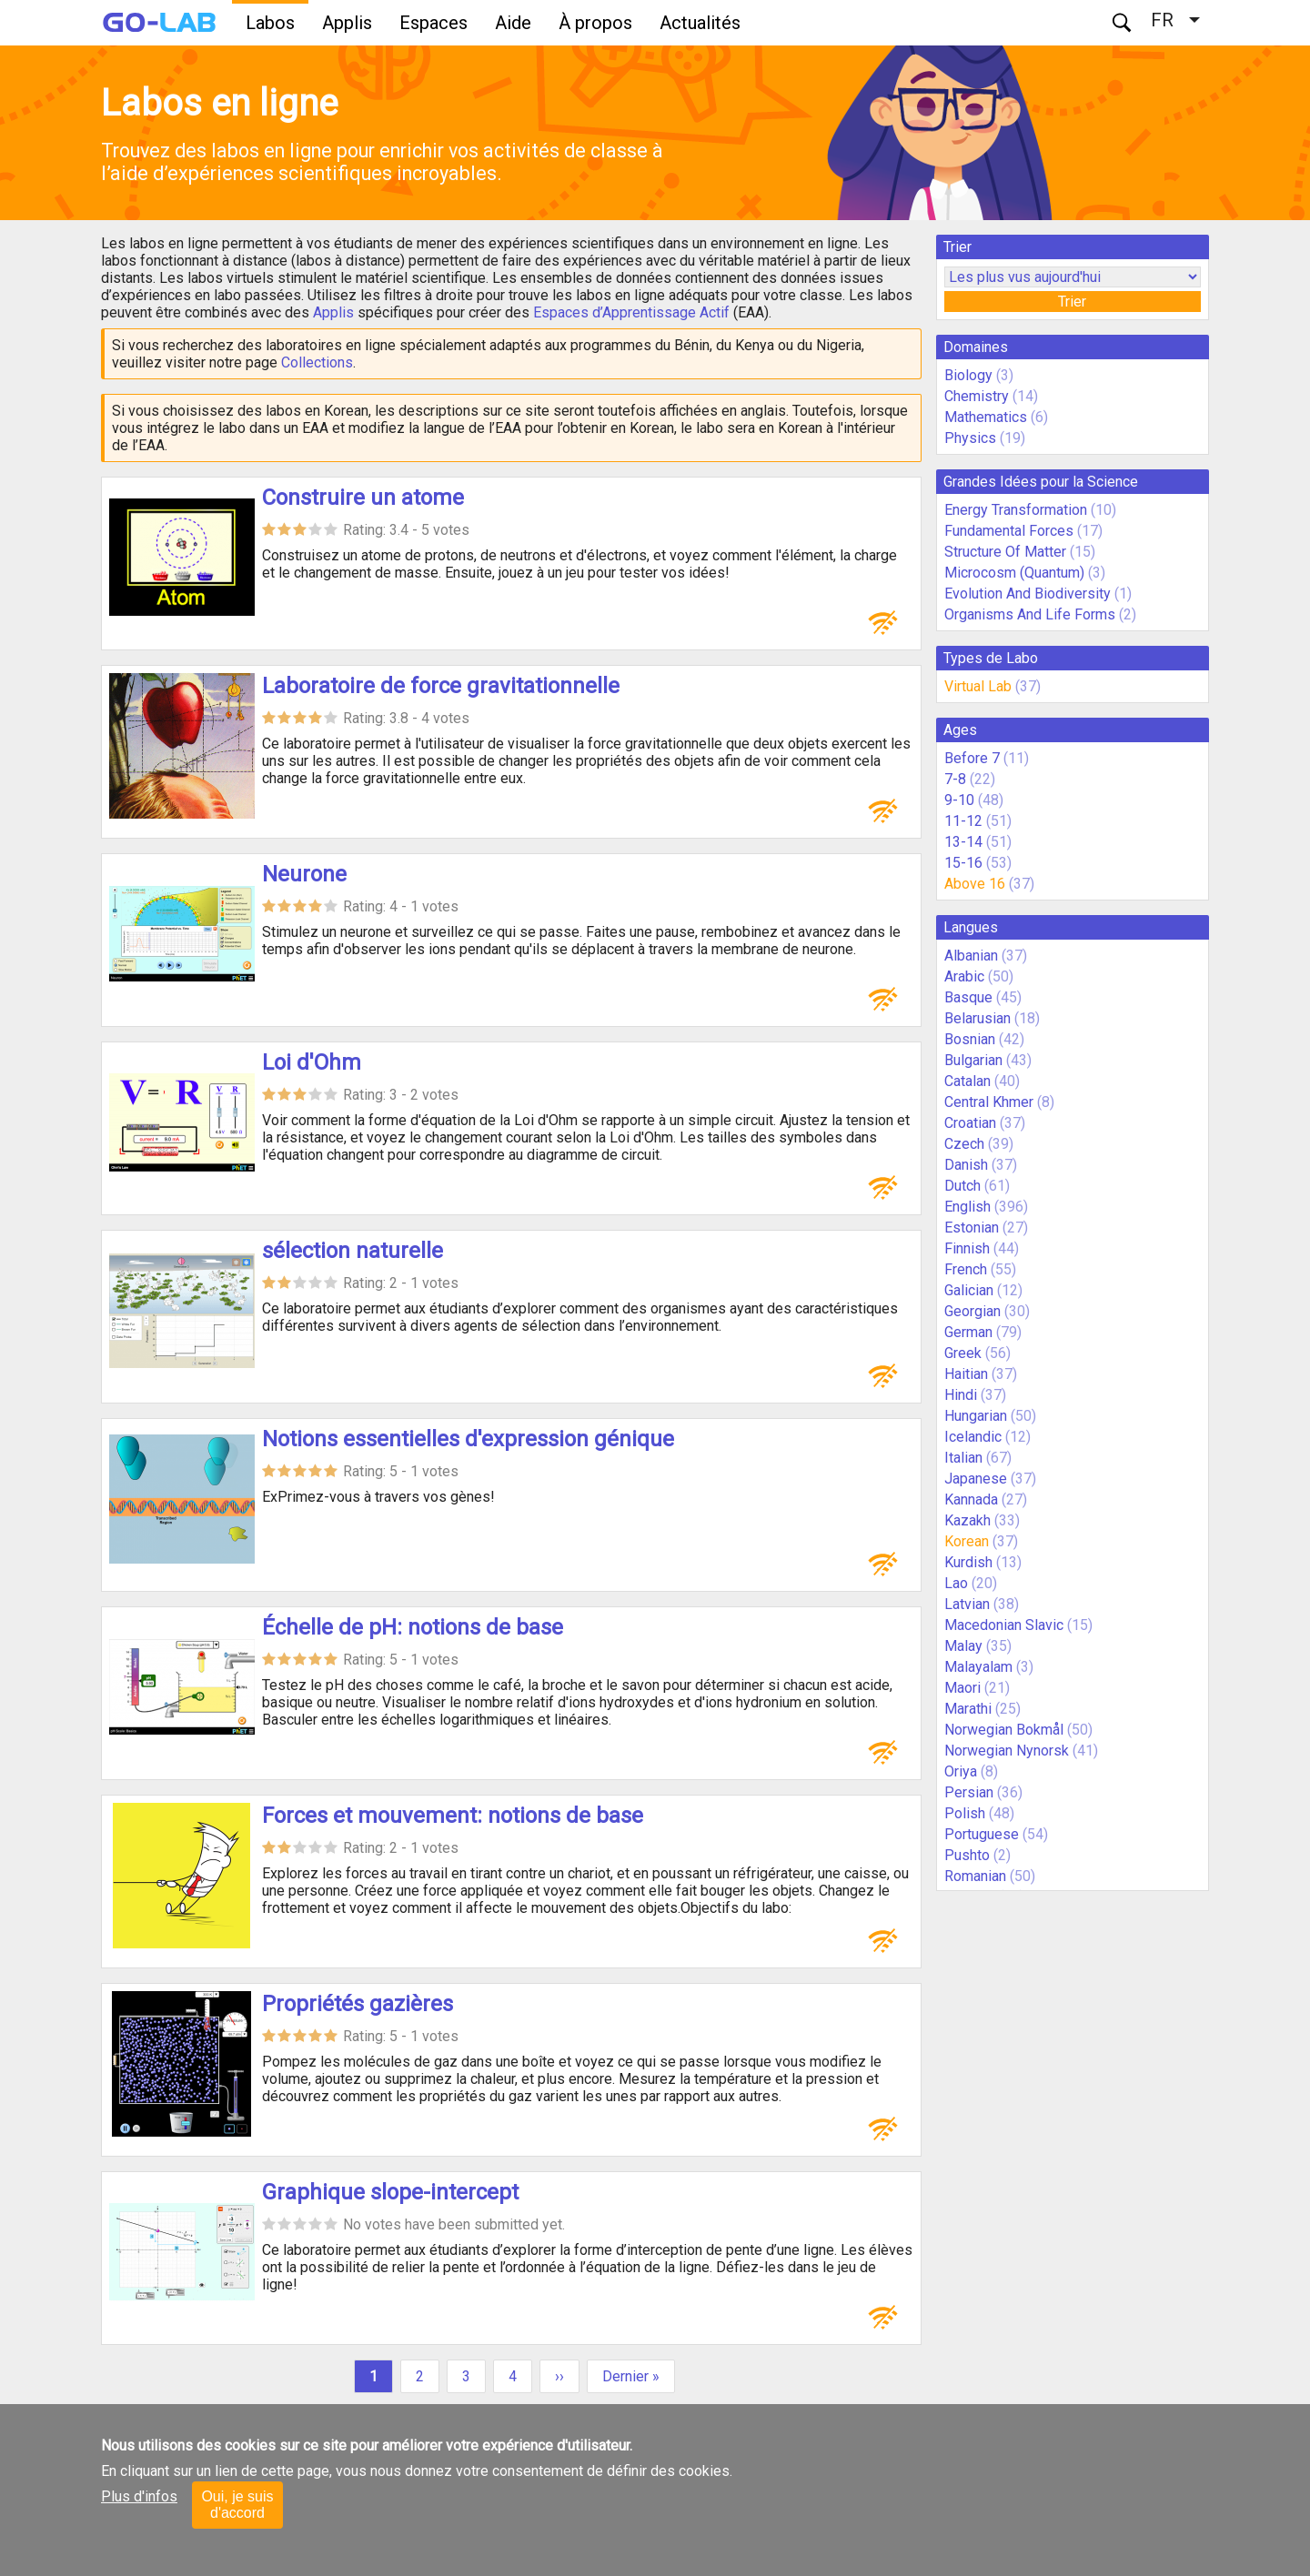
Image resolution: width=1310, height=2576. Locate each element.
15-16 (963, 862)
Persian (968, 1792)
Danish (966, 1164)
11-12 (963, 821)
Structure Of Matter (1005, 551)
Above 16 (974, 883)
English (967, 1206)
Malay (963, 1646)
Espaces (433, 23)
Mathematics (985, 417)
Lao (956, 1583)
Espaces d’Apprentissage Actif (631, 312)
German (968, 1332)
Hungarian (975, 1415)
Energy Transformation (1015, 509)
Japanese (975, 1478)
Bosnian (969, 1039)
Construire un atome (363, 497)
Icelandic (973, 1436)
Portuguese (981, 1834)
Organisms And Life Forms (1029, 614)
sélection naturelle (352, 1250)
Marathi (968, 1708)
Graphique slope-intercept (390, 2192)
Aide (513, 23)
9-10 (959, 800)
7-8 (955, 779)
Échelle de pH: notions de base (412, 1627)
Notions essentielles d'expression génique (468, 1439)
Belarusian (977, 1018)
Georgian (972, 1311)
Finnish (967, 1248)
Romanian (975, 1876)
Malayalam (978, 1666)
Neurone (304, 874)
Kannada (971, 1499)
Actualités (700, 23)
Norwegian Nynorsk (1006, 1750)
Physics (970, 438)
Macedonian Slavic (1003, 1625)
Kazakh (967, 1520)
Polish (964, 1813)
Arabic (964, 976)
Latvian (967, 1604)
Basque (968, 997)
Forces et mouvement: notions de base (452, 1815)
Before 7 (972, 758)
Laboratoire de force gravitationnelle (441, 686)
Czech (964, 1143)
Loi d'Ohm (311, 1062)
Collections (317, 362)
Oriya (960, 1771)
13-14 (963, 841)
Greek (963, 1353)
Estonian (971, 1227)
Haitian (966, 1374)
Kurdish (968, 1562)
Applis (347, 23)
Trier (1072, 301)
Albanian (971, 955)
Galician (968, 1290)
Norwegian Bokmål (1003, 1729)
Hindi (960, 1395)
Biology (968, 375)
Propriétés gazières (357, 2004)
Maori (962, 1687)
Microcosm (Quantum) (1014, 572)
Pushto (967, 1855)
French (965, 1269)
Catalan (967, 1081)
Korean (966, 1541)
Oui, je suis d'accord (237, 2505)
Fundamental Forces (1008, 530)
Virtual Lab (978, 686)
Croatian (970, 1123)
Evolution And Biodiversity (1027, 593)
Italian (963, 1457)
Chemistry (976, 396)
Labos (270, 23)
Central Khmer (988, 1102)
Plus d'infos (139, 2496)
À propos (595, 23)
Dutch (962, 1185)
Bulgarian (973, 1060)
